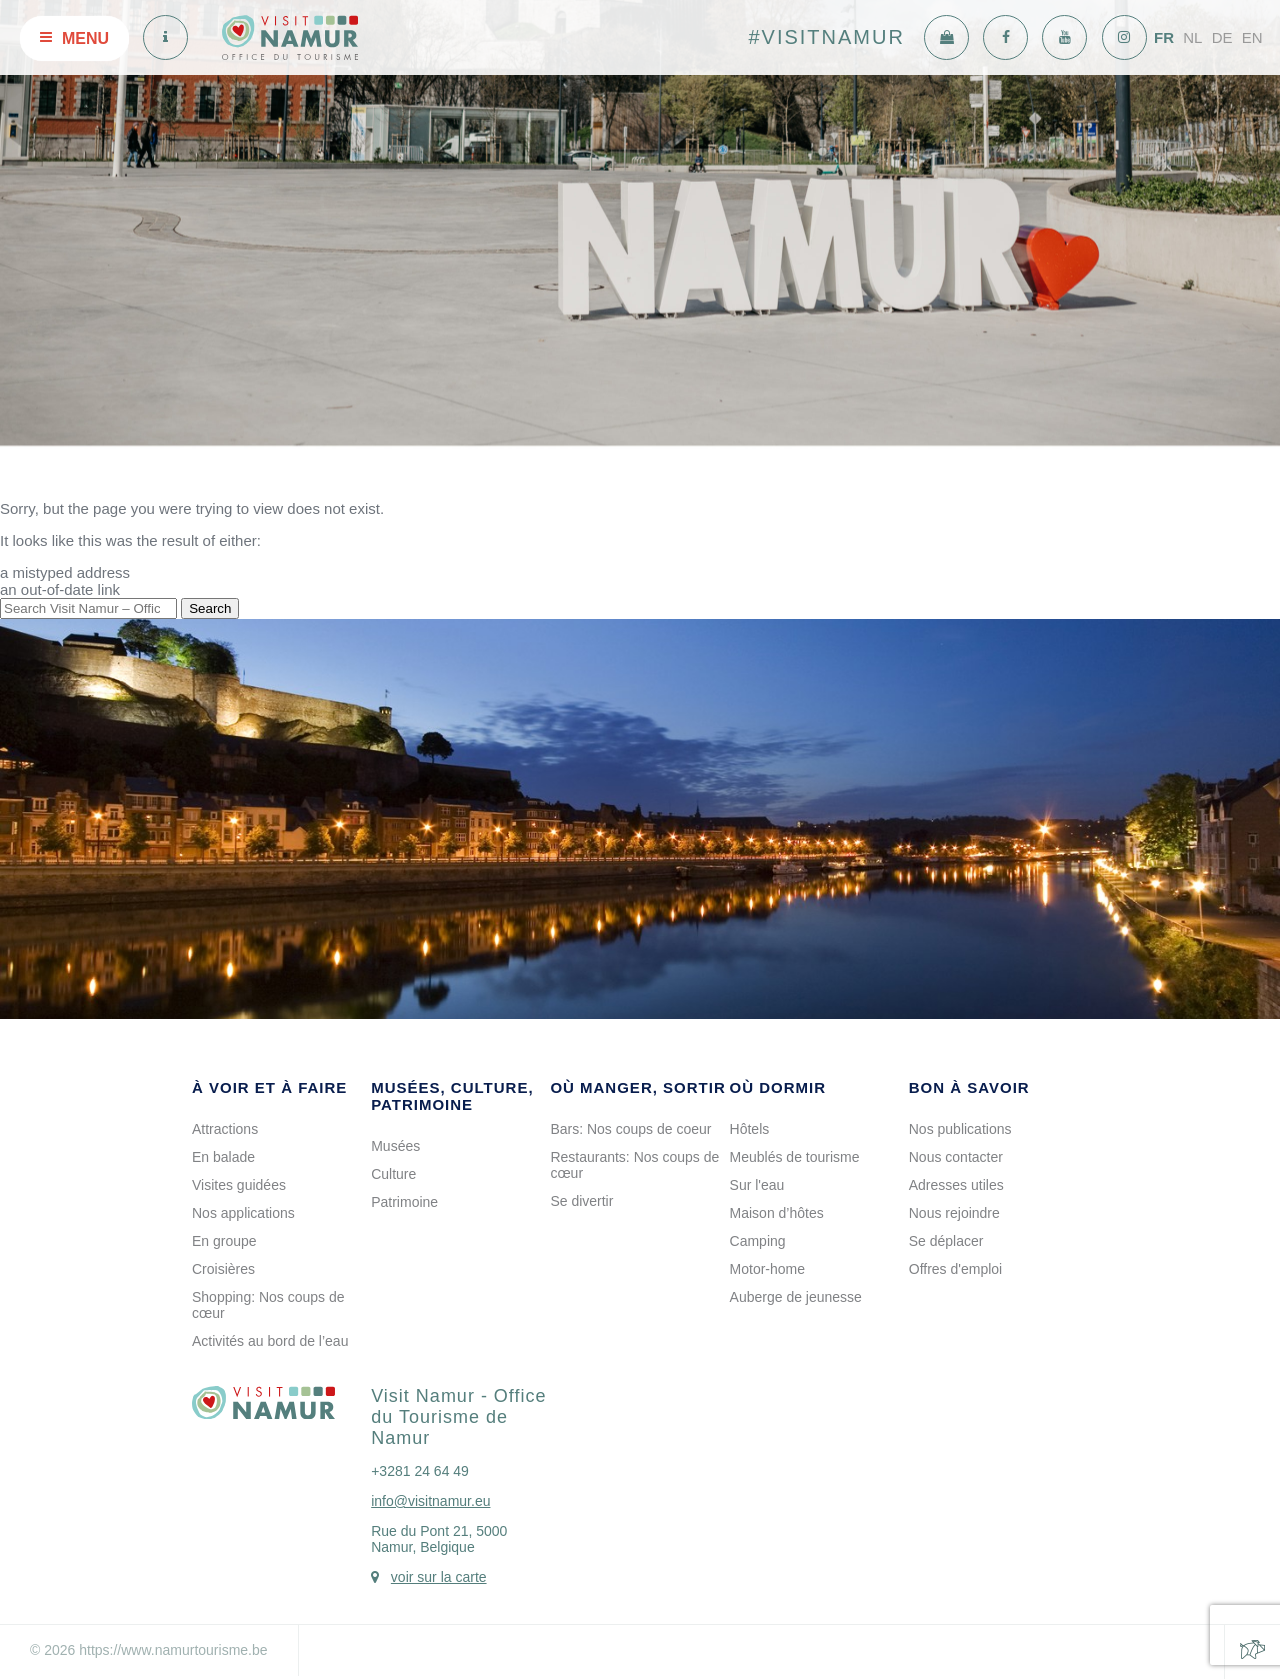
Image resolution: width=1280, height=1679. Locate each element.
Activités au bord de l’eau (270, 1341)
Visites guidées (239, 1185)
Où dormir (778, 1087)
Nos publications (960, 1129)
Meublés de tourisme (795, 1157)
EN (1252, 37)
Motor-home (767, 1269)
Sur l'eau (757, 1185)
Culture (393, 1174)
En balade (223, 1157)
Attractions (225, 1129)
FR (1164, 37)
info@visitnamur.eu (430, 1501)
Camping (758, 1241)
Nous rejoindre (954, 1213)
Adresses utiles (956, 1185)
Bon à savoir (969, 1087)
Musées (395, 1146)
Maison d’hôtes (777, 1213)
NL (1192, 37)
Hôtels (750, 1129)
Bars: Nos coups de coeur (630, 1129)
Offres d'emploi (955, 1269)
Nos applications (243, 1213)
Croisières (223, 1269)
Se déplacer (946, 1241)
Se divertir (581, 1201)
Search (210, 608)
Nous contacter (956, 1157)
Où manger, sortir (637, 1087)
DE (1222, 37)
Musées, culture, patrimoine (452, 1096)
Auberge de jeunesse (796, 1297)
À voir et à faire (269, 1087)
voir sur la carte (439, 1577)
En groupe (224, 1241)
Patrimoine (404, 1202)
